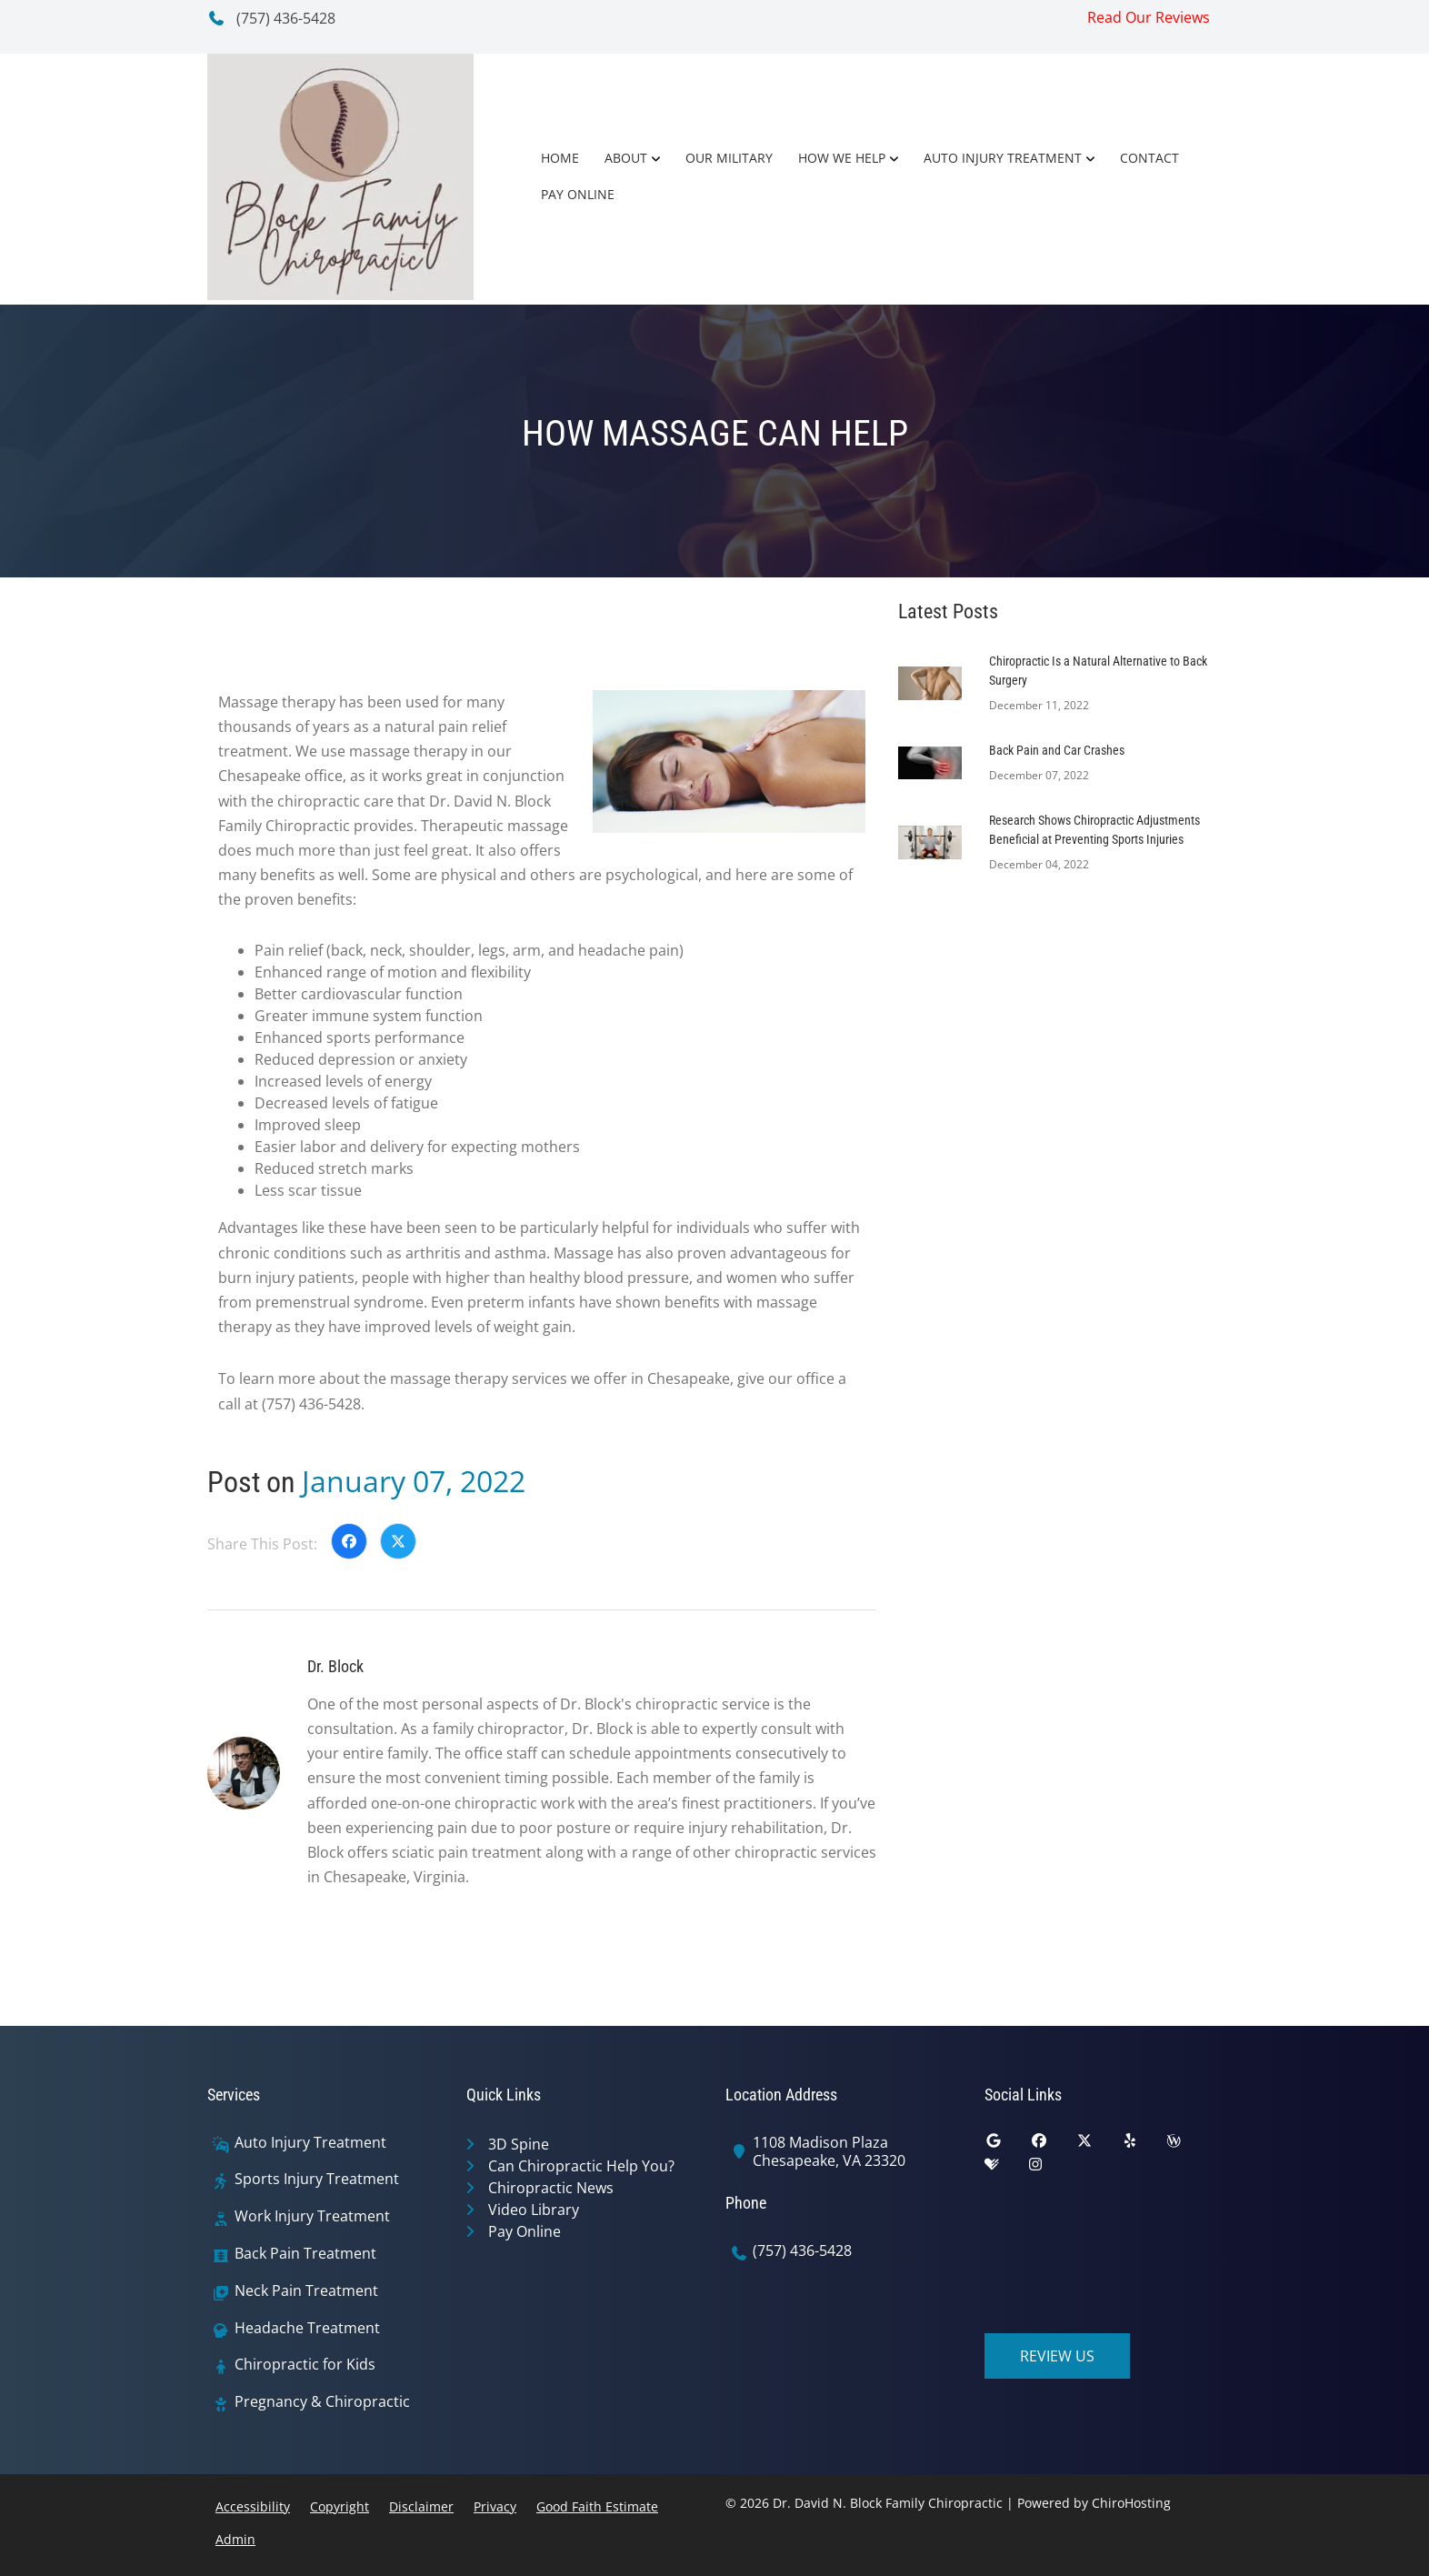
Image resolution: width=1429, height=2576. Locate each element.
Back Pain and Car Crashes (1056, 750)
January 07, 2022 (413, 1480)
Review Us (1057, 2356)
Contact (1149, 157)
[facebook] (1052, 2145)
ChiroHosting (1131, 2502)
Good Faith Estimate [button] (597, 2506)
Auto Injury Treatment (1003, 157)
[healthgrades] (1005, 2168)
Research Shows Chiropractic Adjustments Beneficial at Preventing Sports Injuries (1094, 830)
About (626, 157)
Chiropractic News (551, 2188)
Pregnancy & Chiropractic (322, 2401)
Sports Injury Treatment (317, 2179)
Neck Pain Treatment (306, 2290)
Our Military (729, 157)
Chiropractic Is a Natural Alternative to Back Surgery (1098, 670)
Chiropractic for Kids (305, 2364)
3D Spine (518, 2144)
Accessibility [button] (252, 2506)
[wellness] (1187, 2145)
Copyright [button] (339, 2506)
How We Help (841, 157)
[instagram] (1049, 2168)
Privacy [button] (495, 2506)
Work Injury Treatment (312, 2216)
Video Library (533, 2210)
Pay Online (578, 194)
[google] (1007, 2145)
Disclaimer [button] (421, 2506)
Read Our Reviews (1148, 17)
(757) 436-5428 (271, 18)
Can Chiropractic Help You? (581, 2166)
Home (560, 157)
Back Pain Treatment (305, 2253)
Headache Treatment (307, 2328)
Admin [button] (235, 2539)
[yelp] (1143, 2145)
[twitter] (1098, 2145)
